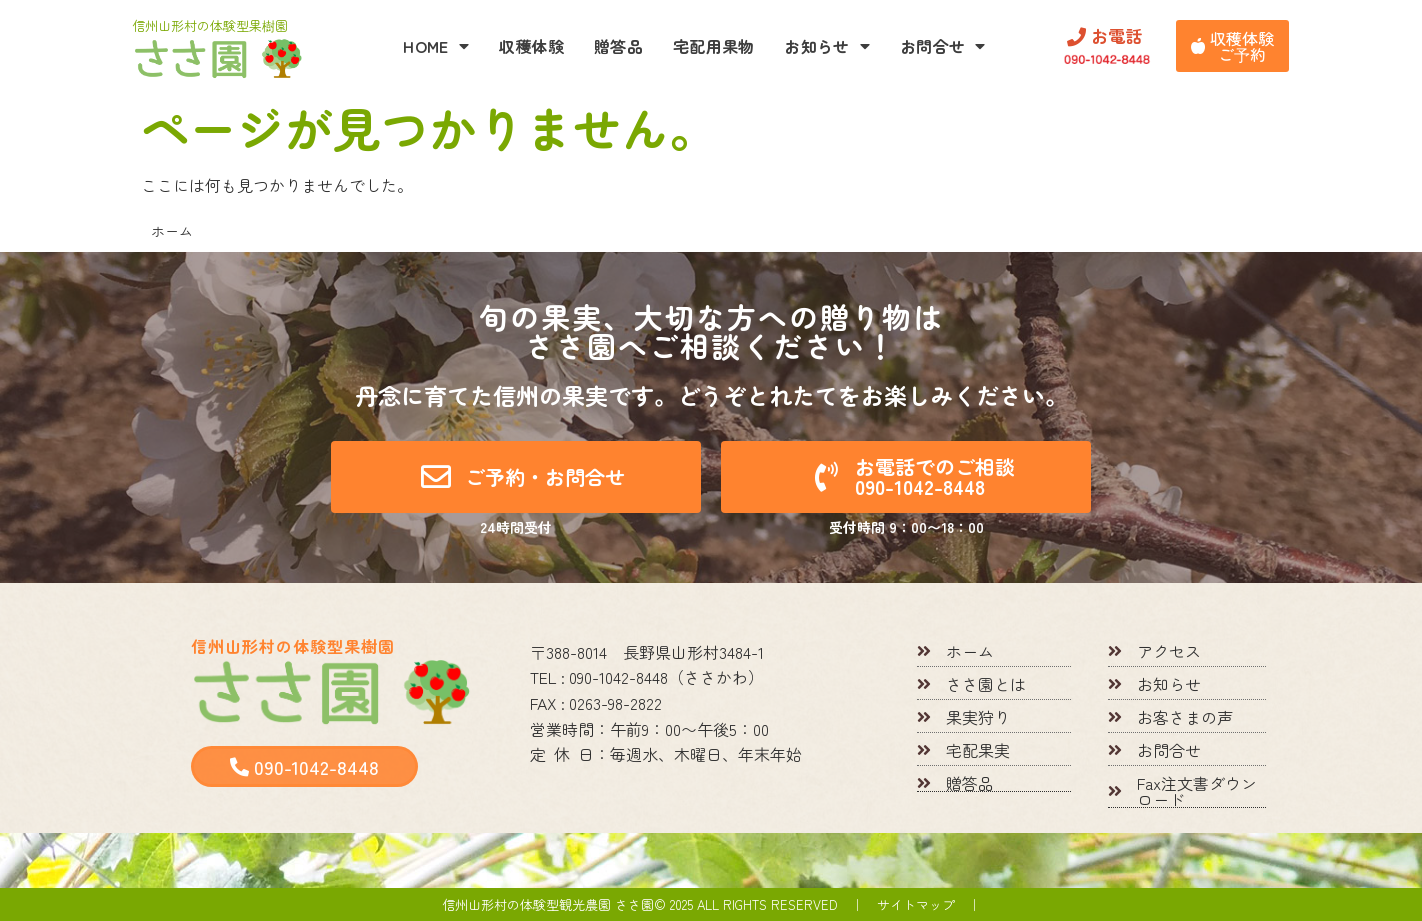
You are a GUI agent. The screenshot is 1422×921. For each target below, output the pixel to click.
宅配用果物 (714, 46)
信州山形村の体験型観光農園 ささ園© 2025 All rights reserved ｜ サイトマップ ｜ (711, 904)
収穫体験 (531, 46)
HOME (436, 46)
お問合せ (943, 46)
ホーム (172, 231)
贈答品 (618, 46)
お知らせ (827, 46)
